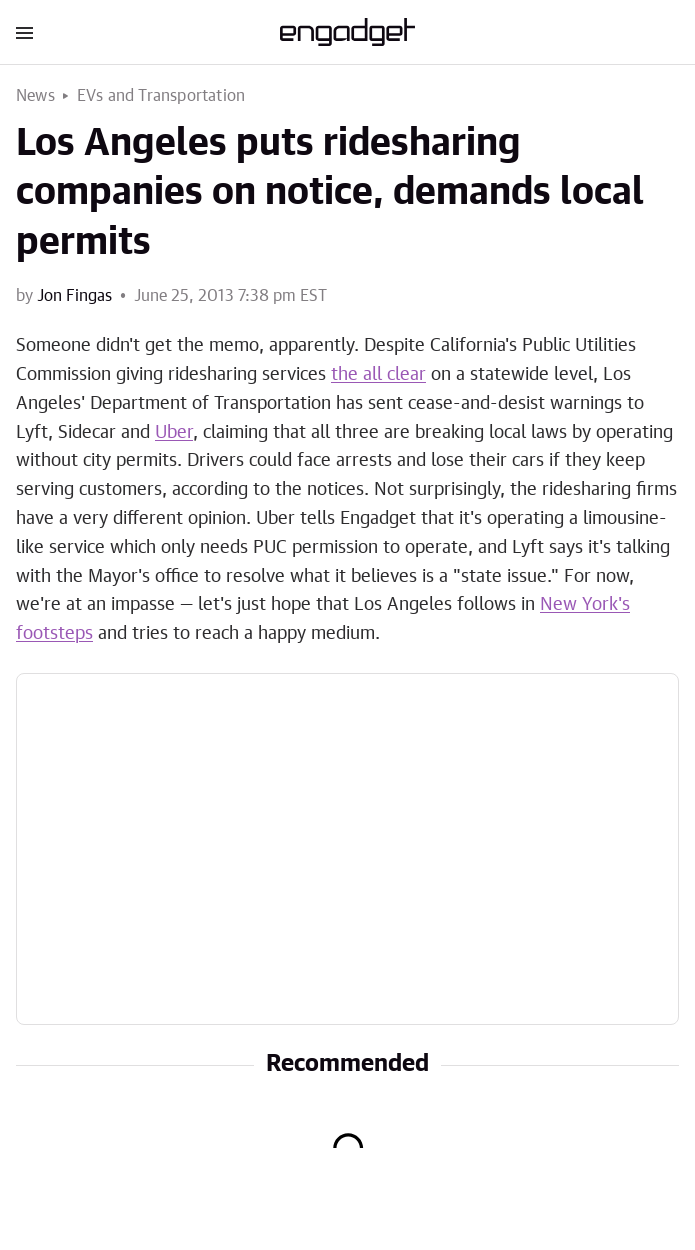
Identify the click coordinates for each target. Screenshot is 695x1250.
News (35, 96)
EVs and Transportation (161, 96)
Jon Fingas (74, 296)
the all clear (378, 375)
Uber (174, 433)
